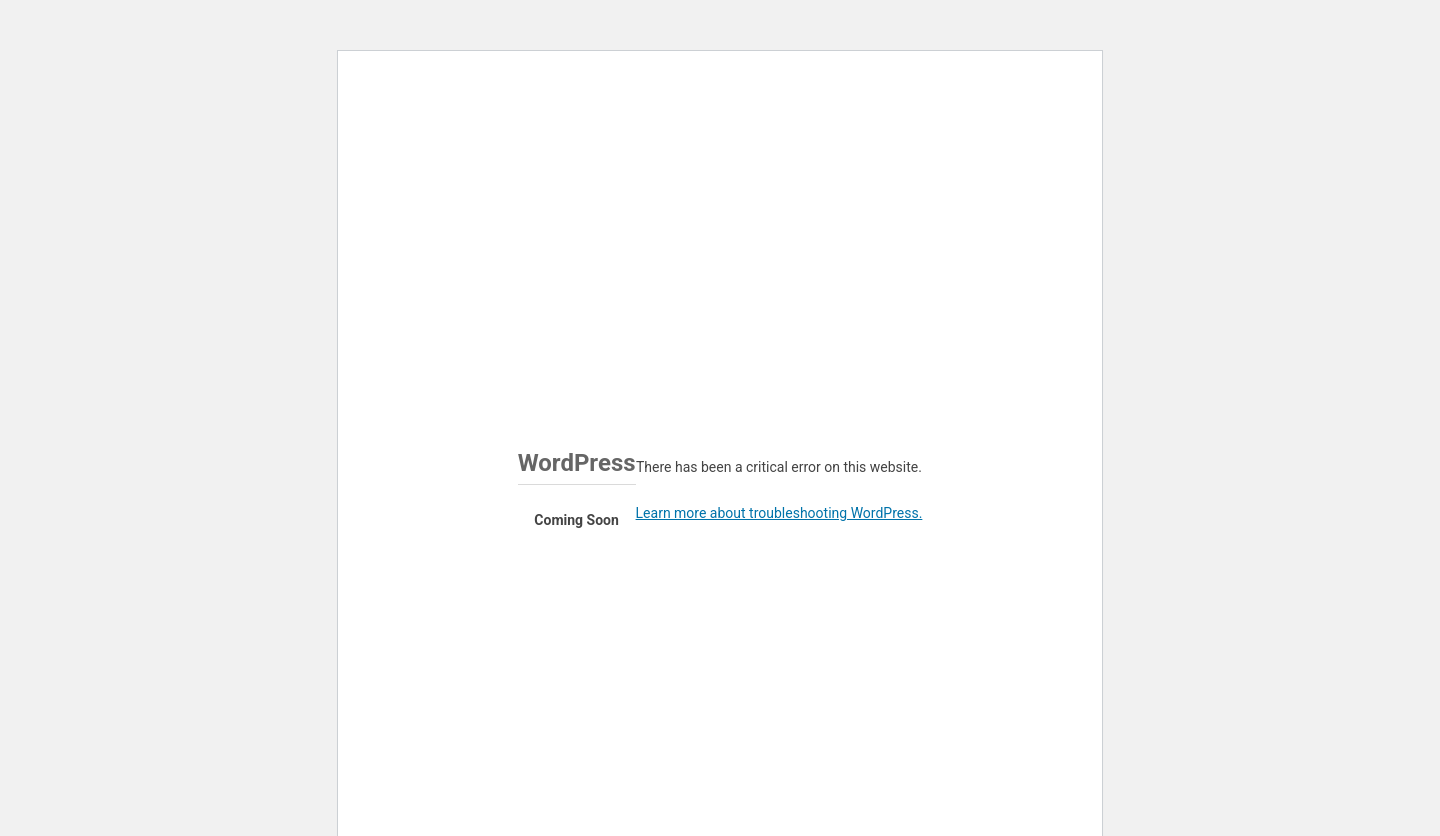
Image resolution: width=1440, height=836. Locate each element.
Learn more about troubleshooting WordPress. (779, 513)
